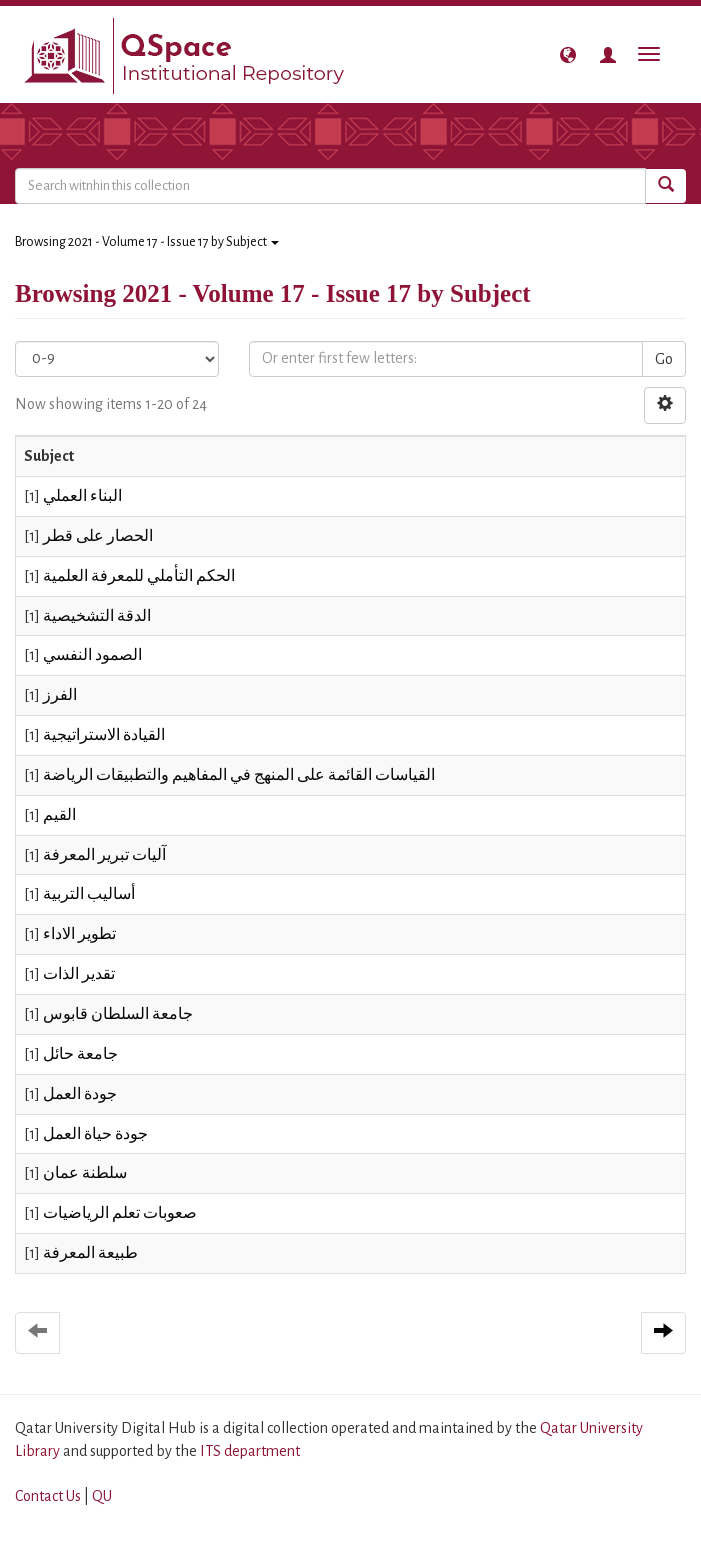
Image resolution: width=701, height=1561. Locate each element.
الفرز (60, 695)
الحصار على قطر (98, 536)
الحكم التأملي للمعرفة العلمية (139, 576)
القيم (59, 815)
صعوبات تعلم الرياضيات (120, 1213)
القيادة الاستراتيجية (104, 735)
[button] (568, 55)
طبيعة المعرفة (90, 1253)
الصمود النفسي (92, 655)
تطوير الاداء (79, 934)
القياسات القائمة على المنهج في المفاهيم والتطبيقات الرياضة (239, 775)
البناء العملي (82, 496)
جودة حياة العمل (95, 1134)
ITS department (250, 1451)
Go (664, 359)
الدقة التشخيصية (97, 616)
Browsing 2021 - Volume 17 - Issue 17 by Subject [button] (147, 242)
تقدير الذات (79, 974)
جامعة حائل (80, 1054)
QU (102, 1496)
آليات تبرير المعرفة (104, 855)
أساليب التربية (89, 894)
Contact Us (48, 1496)
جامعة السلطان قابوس (118, 1014)
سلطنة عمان (85, 1173)
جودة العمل (80, 1094)
